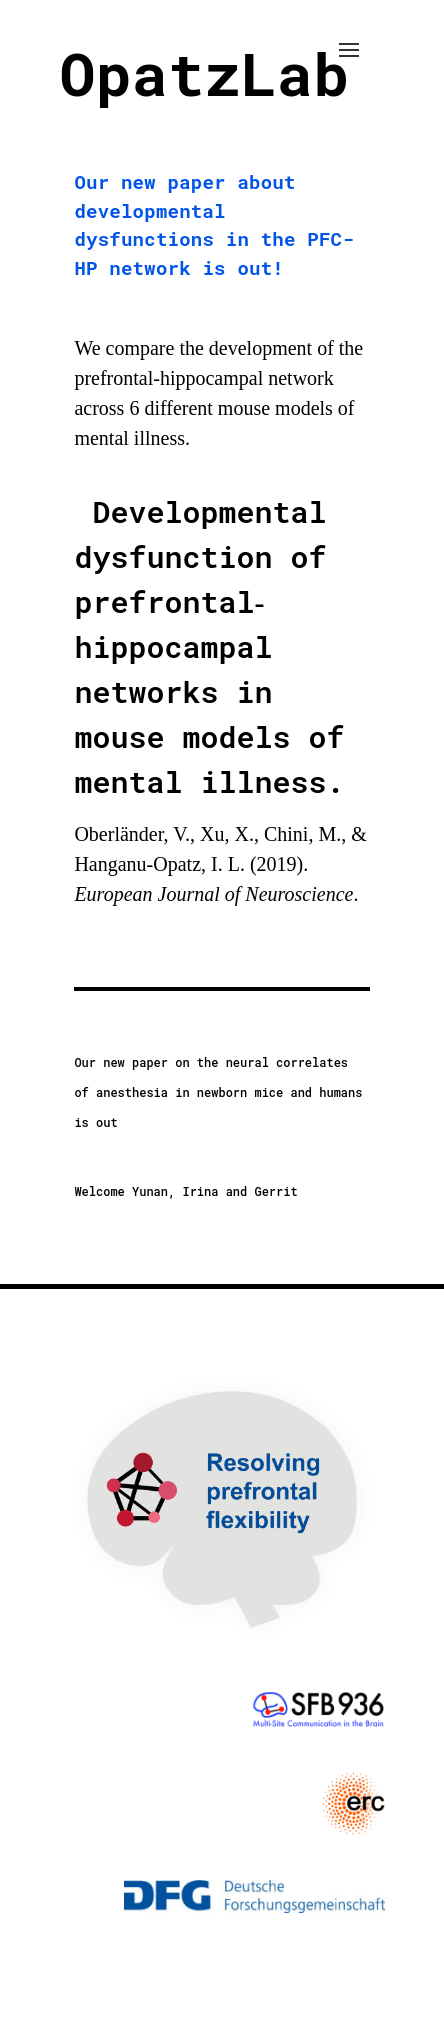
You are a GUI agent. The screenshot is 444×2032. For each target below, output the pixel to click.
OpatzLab (204, 72)
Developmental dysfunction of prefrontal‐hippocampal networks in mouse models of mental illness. (209, 646)
